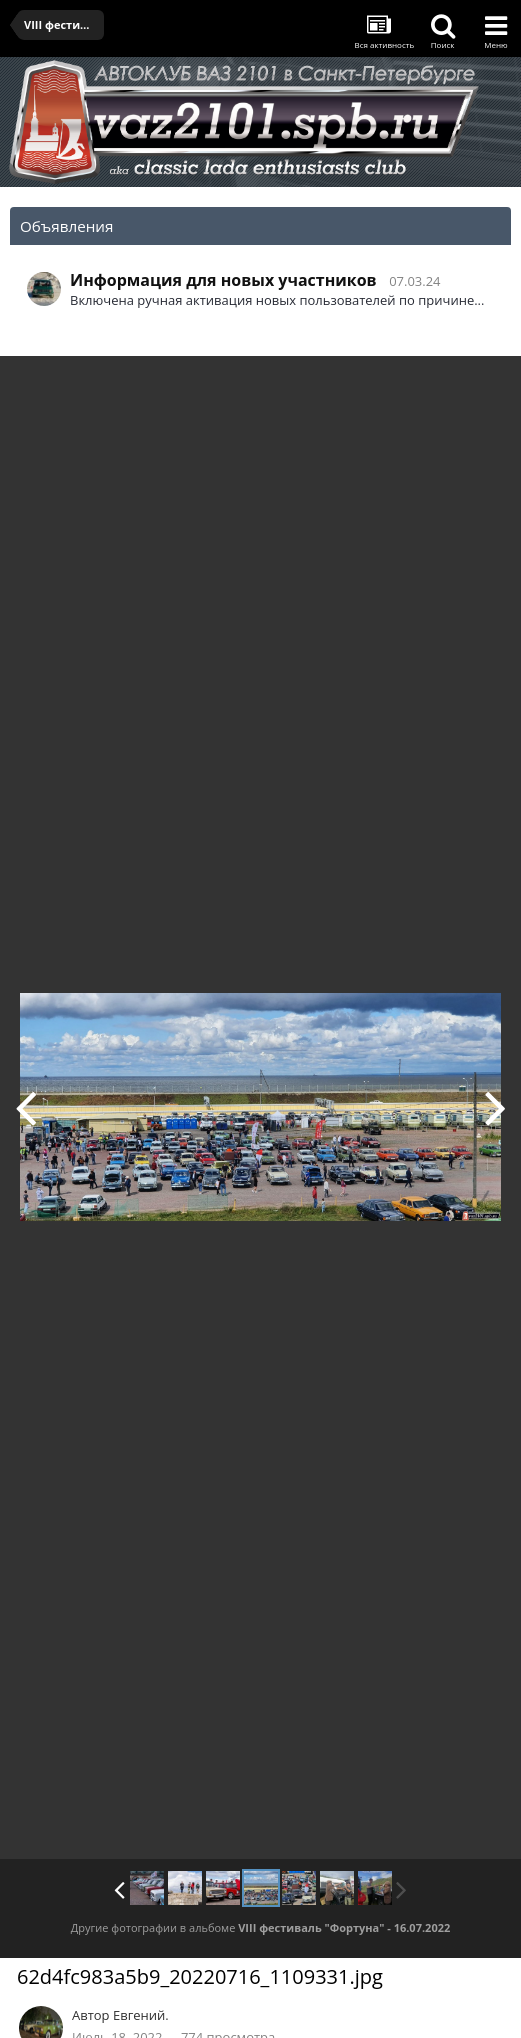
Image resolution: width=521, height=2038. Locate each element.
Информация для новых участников (223, 280)
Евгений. (141, 2015)
